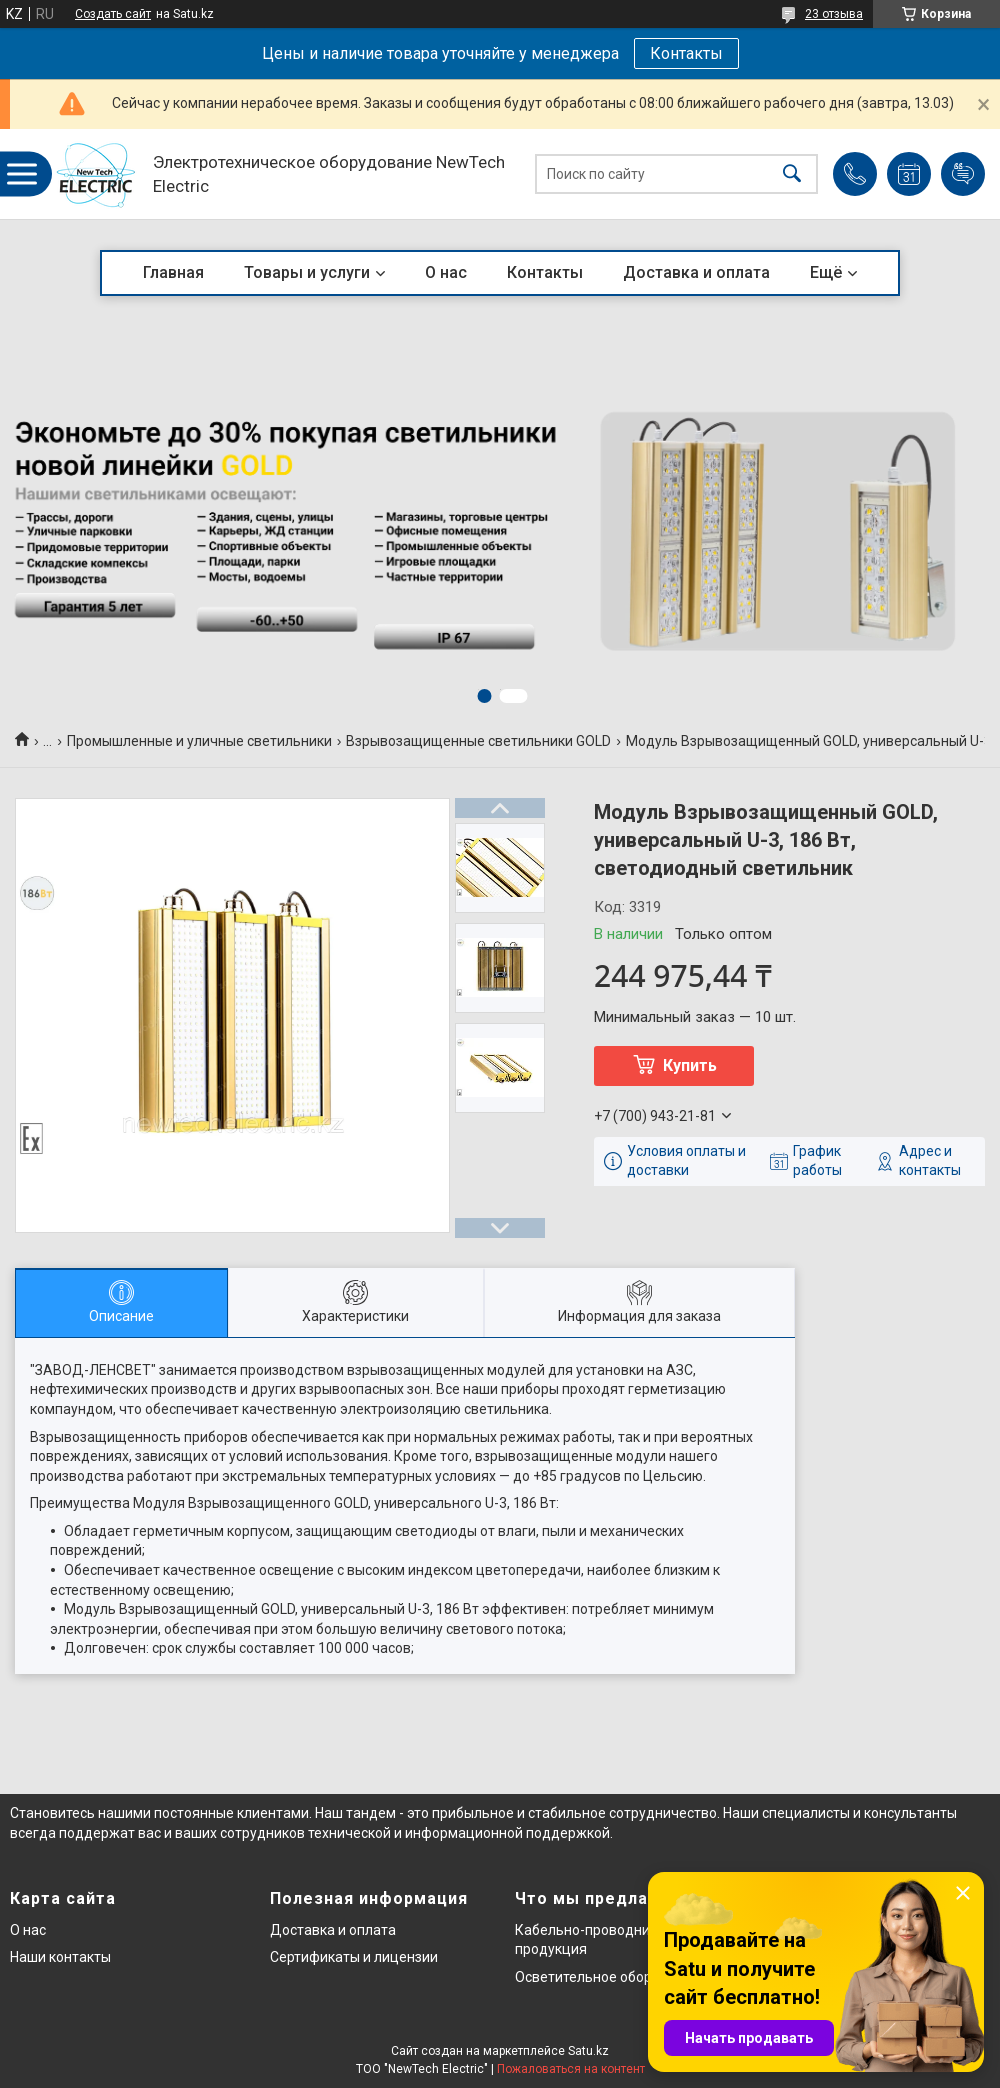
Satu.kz (588, 2051)
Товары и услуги (307, 272)
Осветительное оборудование (615, 1977)
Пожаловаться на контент (571, 2069)
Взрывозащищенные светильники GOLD (478, 741)
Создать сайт (113, 14)
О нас (446, 272)
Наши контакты (60, 1957)
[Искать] (792, 174)
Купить (690, 1065)
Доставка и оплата (696, 272)
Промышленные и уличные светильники (199, 741)
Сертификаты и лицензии (354, 1957)
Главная (173, 272)
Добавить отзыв (963, 174)
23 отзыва (834, 14)
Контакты (686, 53)
